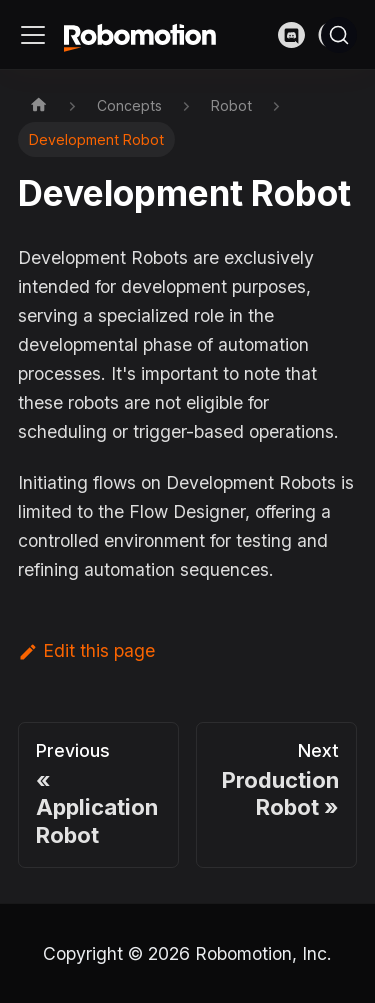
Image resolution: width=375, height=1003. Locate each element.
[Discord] (298, 34)
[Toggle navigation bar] (33, 35)
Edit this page (86, 650)
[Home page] (39, 105)
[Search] (339, 35)
